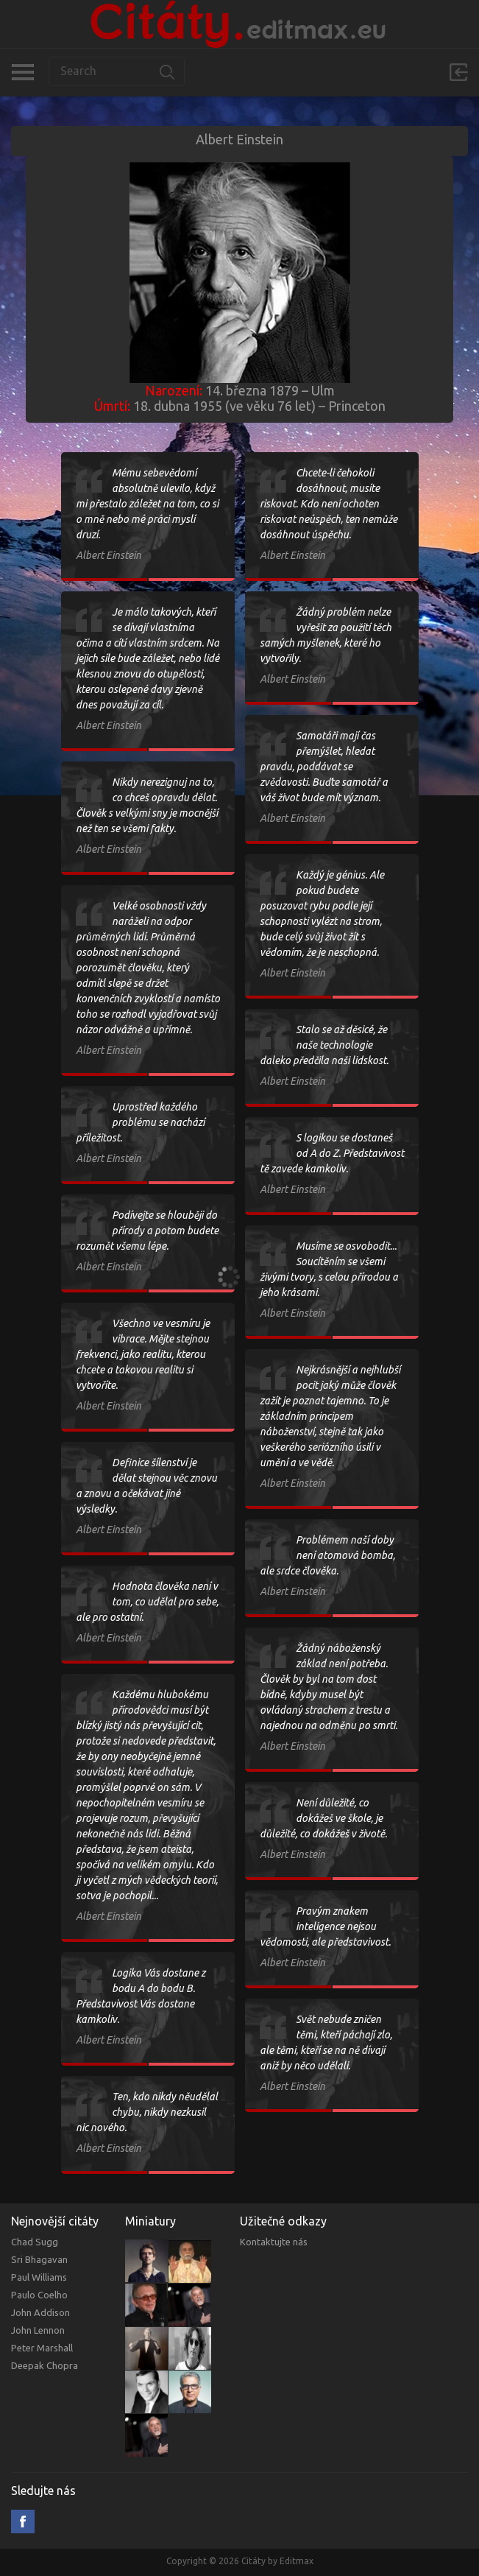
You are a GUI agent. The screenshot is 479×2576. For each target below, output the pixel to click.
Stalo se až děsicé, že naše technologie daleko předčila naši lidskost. (324, 1045)
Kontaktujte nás (274, 2242)
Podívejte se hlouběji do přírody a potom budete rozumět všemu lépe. (147, 1230)
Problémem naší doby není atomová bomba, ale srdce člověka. (327, 1555)
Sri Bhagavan (39, 2259)
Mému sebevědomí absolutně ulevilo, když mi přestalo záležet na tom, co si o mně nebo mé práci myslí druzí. (147, 504)
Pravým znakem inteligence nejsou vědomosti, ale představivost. (325, 1926)
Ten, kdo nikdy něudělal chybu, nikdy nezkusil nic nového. (147, 2112)
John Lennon (38, 2330)
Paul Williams (39, 2277)
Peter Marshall (42, 2348)
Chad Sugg (34, 2242)
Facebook (23, 2521)
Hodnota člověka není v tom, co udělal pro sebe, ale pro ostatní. (147, 1601)
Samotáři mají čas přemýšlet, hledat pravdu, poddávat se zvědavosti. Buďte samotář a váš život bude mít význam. (324, 766)
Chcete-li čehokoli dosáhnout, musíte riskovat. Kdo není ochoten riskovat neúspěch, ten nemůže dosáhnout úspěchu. (328, 504)
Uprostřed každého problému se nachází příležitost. (140, 1122)
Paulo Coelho (39, 2295)
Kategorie (22, 72)
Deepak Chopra (44, 2365)
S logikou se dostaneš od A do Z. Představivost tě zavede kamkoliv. (332, 1153)
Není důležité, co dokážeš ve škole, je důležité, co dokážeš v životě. (323, 1818)
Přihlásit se (458, 72)
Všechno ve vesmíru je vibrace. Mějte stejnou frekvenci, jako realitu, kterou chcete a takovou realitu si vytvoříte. (143, 1354)
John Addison (40, 2312)
